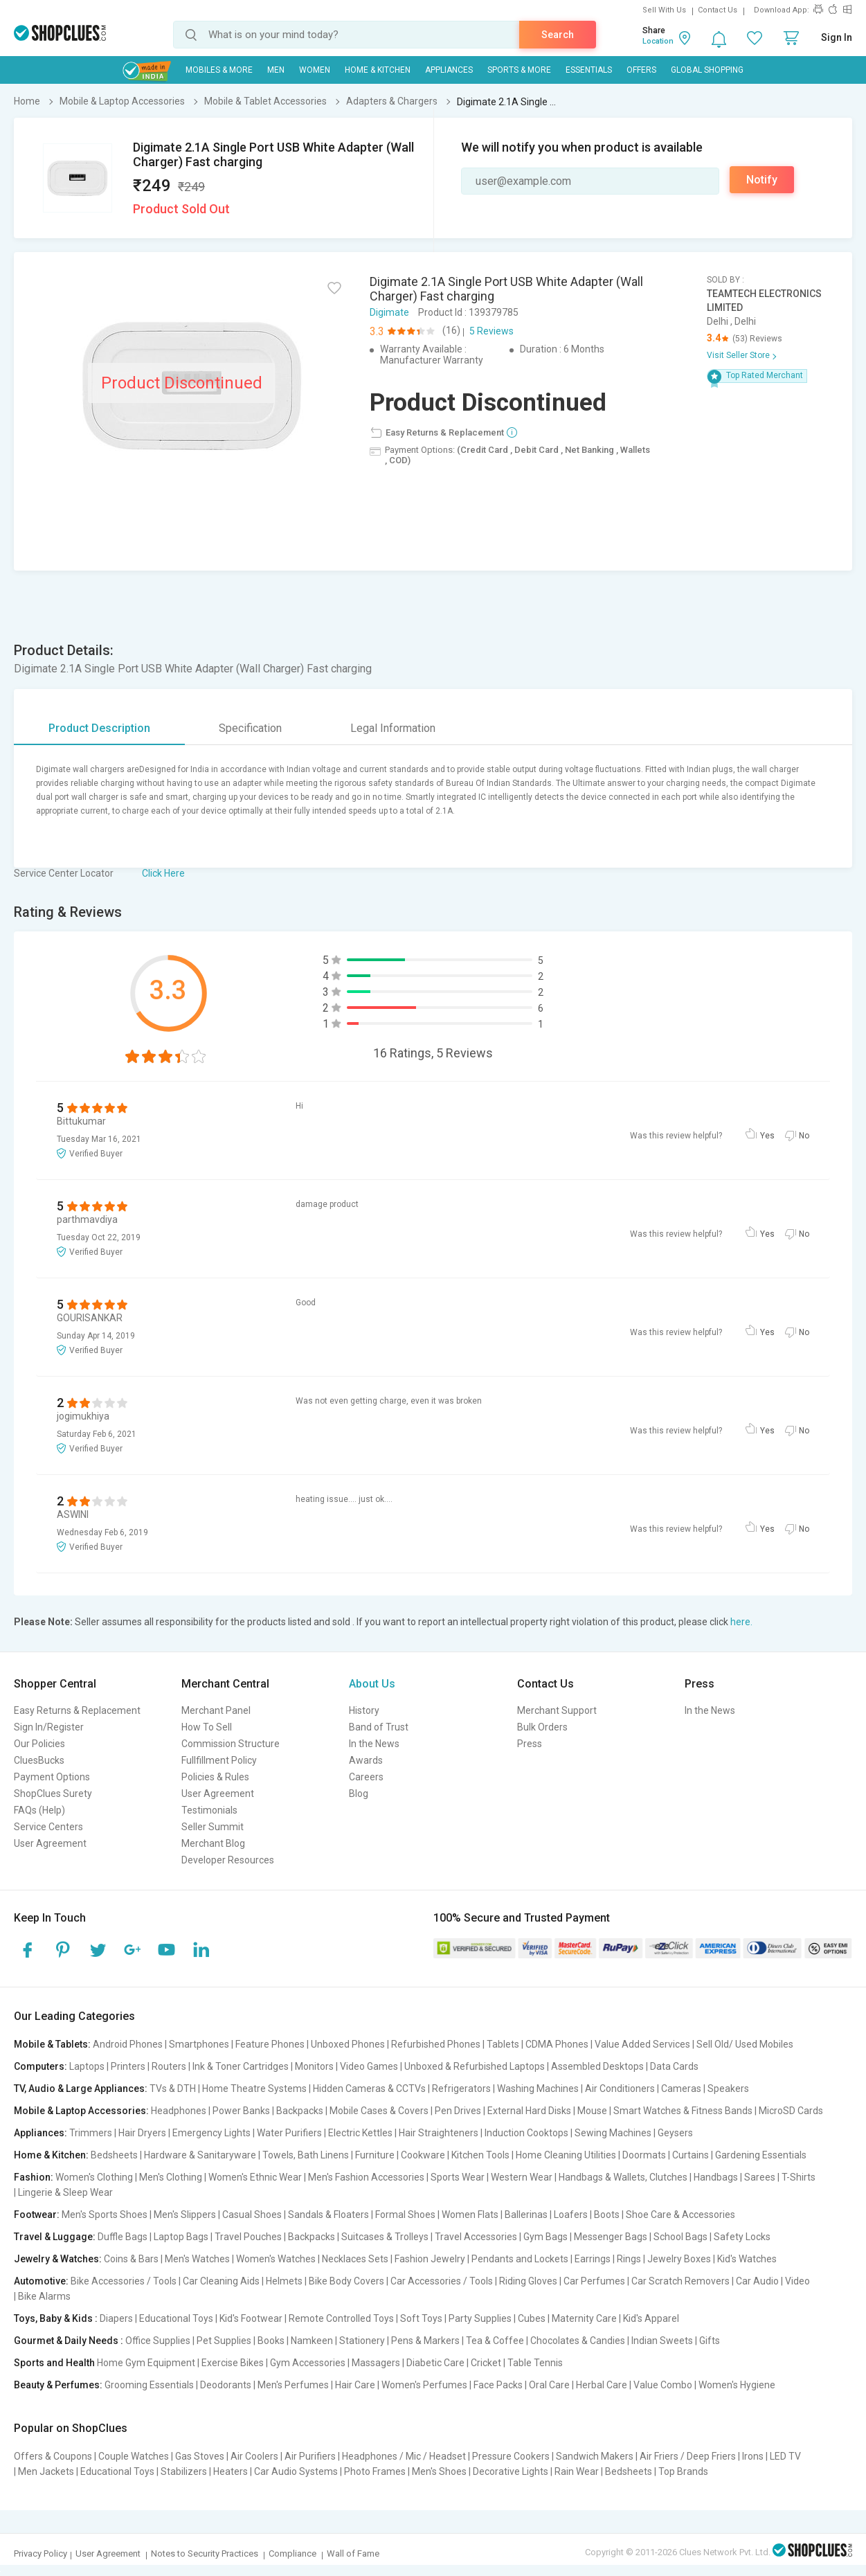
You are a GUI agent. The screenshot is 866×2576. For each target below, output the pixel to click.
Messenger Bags (610, 2236)
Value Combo (662, 2384)
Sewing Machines (613, 2132)
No (804, 1136)
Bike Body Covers (346, 2281)
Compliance (292, 2553)
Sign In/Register (49, 1727)
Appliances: (40, 2132)
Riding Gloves (528, 2281)
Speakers (728, 2088)
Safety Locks (742, 2236)
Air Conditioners (620, 2088)
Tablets (503, 2044)
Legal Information (392, 728)
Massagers (376, 2362)
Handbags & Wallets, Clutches (623, 2177)
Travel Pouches (248, 2236)
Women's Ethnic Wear (255, 2177)
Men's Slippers (185, 2214)
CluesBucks (39, 1760)
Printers (128, 2066)
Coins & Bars (131, 2258)
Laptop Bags (181, 2236)
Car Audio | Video (773, 2281)
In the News (374, 1743)
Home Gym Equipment (146, 2362)
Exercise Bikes (232, 2362)
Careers (366, 1776)
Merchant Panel (216, 1710)
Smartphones (199, 2044)
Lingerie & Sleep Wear (65, 2192)
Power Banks (241, 2110)
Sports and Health (54, 2362)
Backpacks (299, 2110)
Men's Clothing (170, 2177)
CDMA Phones (556, 2044)
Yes (767, 1136)
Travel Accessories (476, 2236)
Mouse (592, 2110)
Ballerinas (526, 2214)
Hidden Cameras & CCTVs (369, 2088)
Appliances (449, 70)
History (364, 1710)
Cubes (531, 2318)
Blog (358, 1793)
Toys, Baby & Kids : (56, 2318)
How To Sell (206, 1727)
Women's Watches (276, 2258)
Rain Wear (576, 2471)
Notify (761, 179)
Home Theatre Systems (254, 2088)
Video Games (369, 2066)
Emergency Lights (211, 2132)
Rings (629, 2258)
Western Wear (521, 2177)
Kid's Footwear (250, 2318)
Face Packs (498, 2384)
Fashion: (33, 2177)
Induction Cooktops (526, 2132)
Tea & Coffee (495, 2340)
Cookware (423, 2155)
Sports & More (519, 70)
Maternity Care (584, 2318)
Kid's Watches (747, 2258)
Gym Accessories (307, 2362)
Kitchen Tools (480, 2155)
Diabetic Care (435, 2362)
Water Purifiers (289, 2132)
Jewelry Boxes (679, 2258)
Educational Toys (176, 2318)
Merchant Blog (213, 1843)
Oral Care (549, 2384)
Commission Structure (230, 1743)
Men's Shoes (439, 2471)
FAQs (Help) (39, 1810)
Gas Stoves (199, 2456)
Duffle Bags (122, 2236)
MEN (276, 70)
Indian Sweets (662, 2340)
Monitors (314, 2066)
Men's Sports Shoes (104, 2214)
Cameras (681, 2088)
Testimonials (209, 1810)
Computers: (40, 2066)
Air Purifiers (310, 2456)
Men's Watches (197, 2258)
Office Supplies (157, 2340)
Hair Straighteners (438, 2132)
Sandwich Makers (594, 2456)
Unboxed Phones (348, 2044)
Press (529, 1743)
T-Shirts (798, 2177)
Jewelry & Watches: (58, 2258)
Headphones (178, 2110)
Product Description (99, 728)
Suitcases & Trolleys (385, 2236)
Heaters (230, 2471)
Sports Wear (458, 2177)
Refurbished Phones (435, 2044)
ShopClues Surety (53, 1793)
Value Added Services (642, 2044)
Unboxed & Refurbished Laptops (474, 2066)
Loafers (571, 2214)
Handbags (716, 2177)
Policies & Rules (215, 1776)
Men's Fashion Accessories (366, 2177)
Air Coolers (254, 2456)
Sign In (836, 37)
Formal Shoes (405, 2214)
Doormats (644, 2155)
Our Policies (39, 1743)
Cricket (486, 2362)
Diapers (116, 2318)
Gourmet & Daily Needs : (68, 2340)
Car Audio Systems (296, 2471)
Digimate (389, 312)
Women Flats (470, 2214)
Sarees (759, 2177)
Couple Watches (133, 2456)
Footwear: (37, 2214)
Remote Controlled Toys (341, 2318)
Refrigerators (461, 2088)
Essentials (589, 70)
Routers (169, 2066)
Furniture (375, 2155)
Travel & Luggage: (55, 2236)
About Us (372, 1683)
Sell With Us (664, 10)
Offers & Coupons (53, 2456)
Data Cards (674, 2066)
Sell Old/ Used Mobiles (744, 2044)
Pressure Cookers (511, 2456)
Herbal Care (601, 2384)
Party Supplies (480, 2318)
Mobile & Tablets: (52, 2044)
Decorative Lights (510, 2471)
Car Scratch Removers (680, 2281)
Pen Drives (458, 2110)
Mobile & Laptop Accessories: (81, 2110)
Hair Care (355, 2384)
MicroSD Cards (791, 2110)
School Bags (680, 2236)
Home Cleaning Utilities (566, 2155)
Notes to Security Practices (204, 2553)
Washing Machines (538, 2088)
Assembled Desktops (597, 2066)
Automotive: (41, 2281)
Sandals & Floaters (328, 2214)
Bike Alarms (44, 2296)
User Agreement (50, 1843)
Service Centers (48, 1826)
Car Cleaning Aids (221, 2281)
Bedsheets (114, 2155)
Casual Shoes (252, 2214)
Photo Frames (375, 2471)
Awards (366, 1760)
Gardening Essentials (760, 2155)
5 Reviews (491, 331)
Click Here (163, 873)
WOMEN (314, 70)
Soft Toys (421, 2318)
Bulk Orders (542, 1727)
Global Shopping (707, 70)
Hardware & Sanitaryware (200, 2155)
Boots (607, 2214)
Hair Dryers (142, 2132)
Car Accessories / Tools (441, 2281)
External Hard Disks (529, 2110)
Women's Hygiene (736, 2384)
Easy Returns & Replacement (77, 1710)
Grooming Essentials (149, 2384)
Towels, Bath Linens (305, 2155)
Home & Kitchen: (51, 2155)
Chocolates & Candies (577, 2340)
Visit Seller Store (738, 355)
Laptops (87, 2066)
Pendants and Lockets (519, 2258)
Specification (250, 728)
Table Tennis (535, 2362)
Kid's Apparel (651, 2318)
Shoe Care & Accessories (680, 2214)
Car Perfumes (594, 2281)
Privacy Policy (40, 2553)
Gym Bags (545, 2236)
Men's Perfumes (293, 2384)
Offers (641, 70)
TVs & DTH (173, 2088)
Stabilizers (184, 2471)
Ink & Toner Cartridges (240, 2066)
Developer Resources (227, 1860)
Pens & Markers (425, 2340)
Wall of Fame (353, 2553)
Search (557, 34)
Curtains (690, 2155)
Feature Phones (270, 2044)
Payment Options (52, 1776)
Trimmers (90, 2132)
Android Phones (128, 2044)
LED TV (785, 2456)
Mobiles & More (219, 70)
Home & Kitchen (378, 70)
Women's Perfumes (424, 2384)
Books (271, 2340)
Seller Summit (212, 1826)
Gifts (709, 2340)
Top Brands (683, 2471)
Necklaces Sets (355, 2258)
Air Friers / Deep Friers (688, 2456)
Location (658, 41)
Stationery (362, 2340)
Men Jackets (46, 2471)
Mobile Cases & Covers (379, 2110)
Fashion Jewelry (430, 2258)
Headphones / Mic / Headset (404, 2456)
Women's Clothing (94, 2177)
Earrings (593, 2258)
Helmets (284, 2281)
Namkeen (312, 2340)
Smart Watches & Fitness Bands (682, 2110)
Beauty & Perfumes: (58, 2384)
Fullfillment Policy (219, 1760)
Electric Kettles (360, 2132)
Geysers (675, 2132)
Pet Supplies (224, 2340)
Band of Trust (378, 1727)
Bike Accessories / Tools (124, 2281)
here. (741, 1621)
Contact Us (717, 10)
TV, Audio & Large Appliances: (80, 2088)
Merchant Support (557, 1710)
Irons (753, 2456)
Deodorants (225, 2384)
